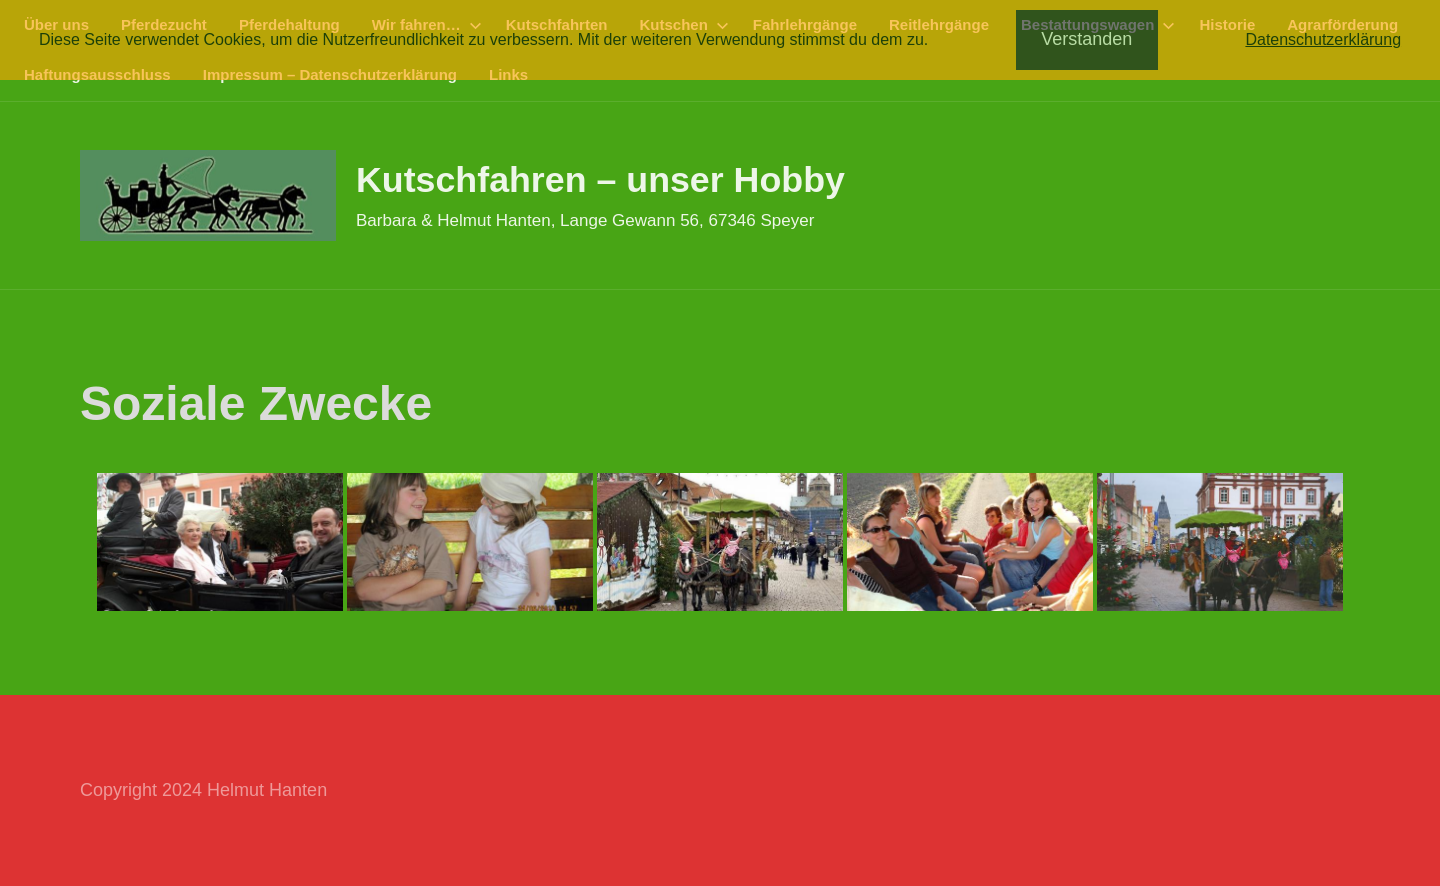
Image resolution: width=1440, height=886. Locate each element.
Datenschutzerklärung (1323, 39)
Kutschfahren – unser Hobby (602, 179)
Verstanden (1086, 39)
